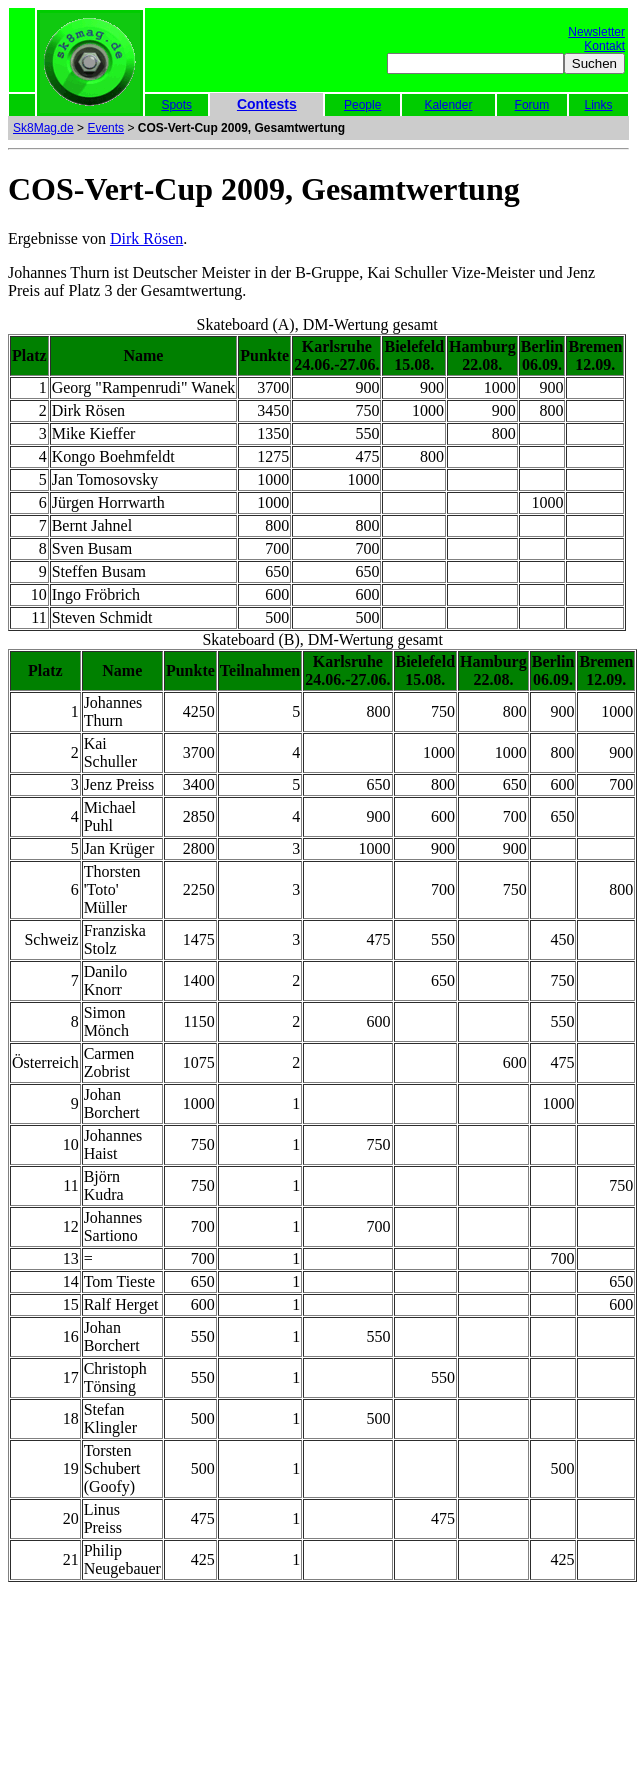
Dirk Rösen (146, 238)
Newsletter (596, 32)
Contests (267, 104)
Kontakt (604, 46)
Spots (176, 105)
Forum (532, 105)
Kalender (448, 105)
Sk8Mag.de (43, 128)
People (362, 105)
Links (599, 105)
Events (105, 128)
